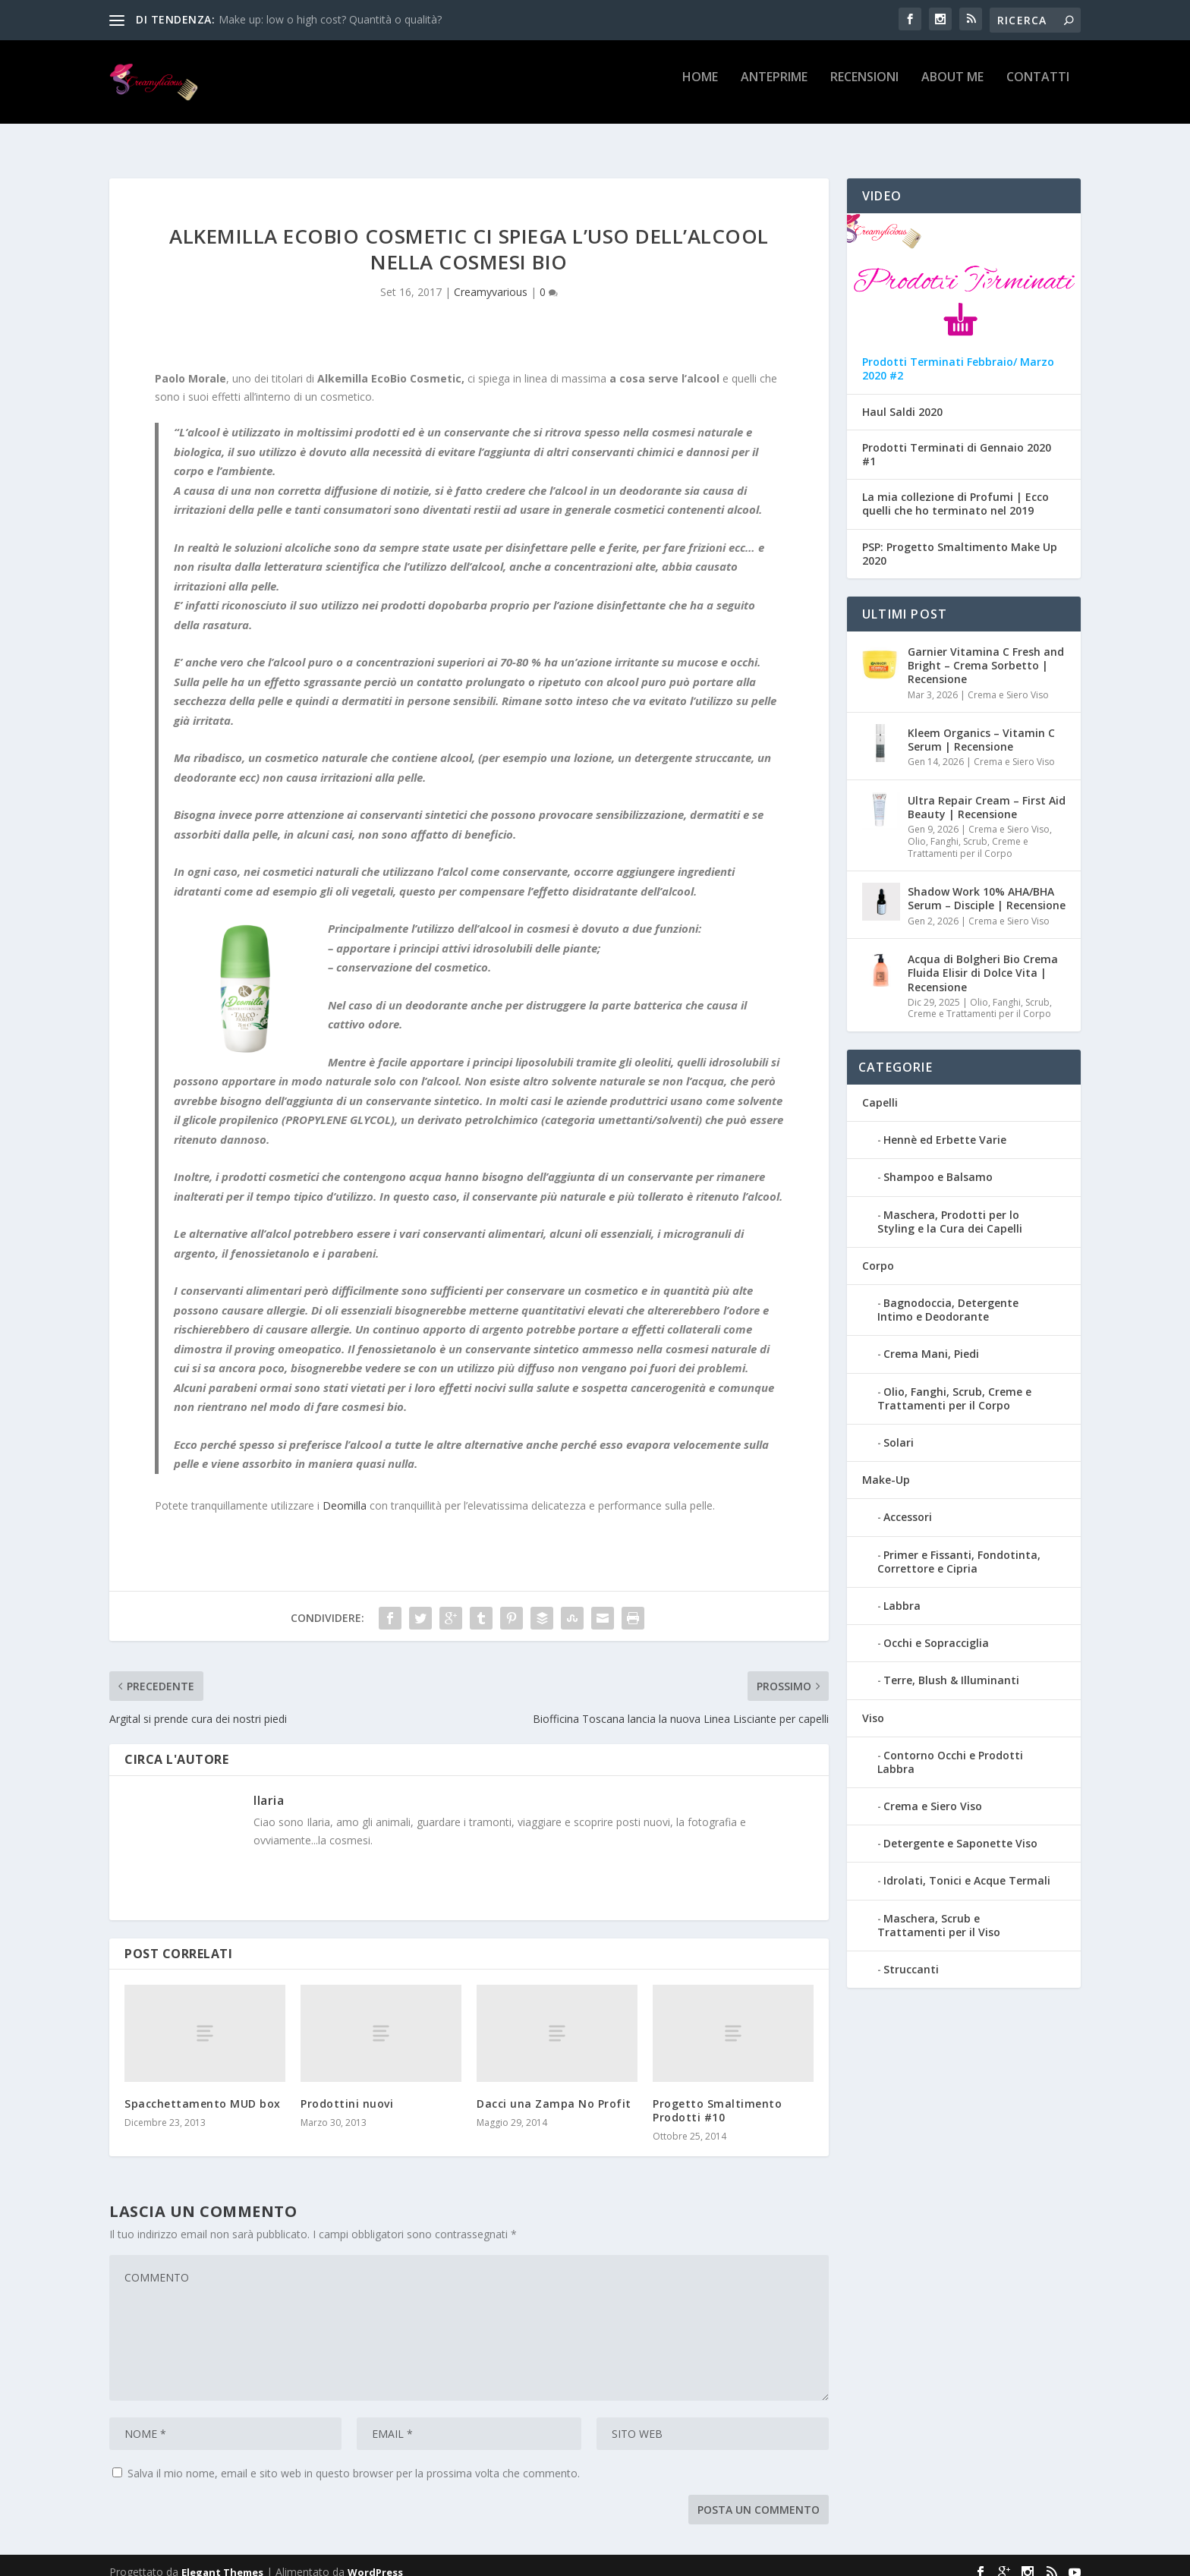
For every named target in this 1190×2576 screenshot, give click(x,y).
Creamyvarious (490, 278)
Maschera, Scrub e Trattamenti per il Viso (938, 1911)
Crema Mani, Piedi (931, 1340)
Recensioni (864, 88)
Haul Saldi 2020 (902, 398)
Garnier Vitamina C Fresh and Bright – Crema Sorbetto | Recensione (986, 651)
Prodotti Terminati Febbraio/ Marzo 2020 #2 (958, 355)
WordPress (375, 2558)
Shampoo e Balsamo (938, 1163)
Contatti (1037, 88)
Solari (898, 1429)
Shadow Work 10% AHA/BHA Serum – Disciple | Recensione (987, 885)
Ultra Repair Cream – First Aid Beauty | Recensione (987, 793)
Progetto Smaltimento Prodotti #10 (717, 2097)
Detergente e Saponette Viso (960, 1829)
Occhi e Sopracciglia (936, 1629)
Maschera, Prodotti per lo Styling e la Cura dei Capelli (949, 1208)
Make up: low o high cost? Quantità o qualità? (330, 19)
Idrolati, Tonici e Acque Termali (966, 1867)
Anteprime (774, 88)
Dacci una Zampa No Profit (554, 2090)
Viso (873, 1704)
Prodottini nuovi (347, 2090)
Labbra (902, 1592)
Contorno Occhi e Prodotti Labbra (950, 1748)
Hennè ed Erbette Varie (944, 1126)
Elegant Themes (222, 2558)
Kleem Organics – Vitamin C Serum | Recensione (981, 726)
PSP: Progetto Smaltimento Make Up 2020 (959, 540)
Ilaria (268, 1786)
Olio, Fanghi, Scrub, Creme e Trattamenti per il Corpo (968, 833)
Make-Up (886, 1466)
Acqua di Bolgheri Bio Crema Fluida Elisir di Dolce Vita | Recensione (983, 959)
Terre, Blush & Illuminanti (951, 1666)
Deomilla (345, 1492)
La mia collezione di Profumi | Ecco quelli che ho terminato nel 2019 (955, 490)
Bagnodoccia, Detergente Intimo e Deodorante (947, 1296)
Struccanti (911, 1955)
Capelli (880, 1089)
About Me (952, 88)
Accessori (907, 1503)
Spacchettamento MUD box (202, 2090)
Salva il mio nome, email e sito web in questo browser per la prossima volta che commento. (354, 2459)
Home (700, 88)
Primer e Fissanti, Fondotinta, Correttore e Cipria (958, 1548)
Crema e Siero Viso (1008, 681)
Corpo (878, 1252)
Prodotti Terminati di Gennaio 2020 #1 (956, 441)
